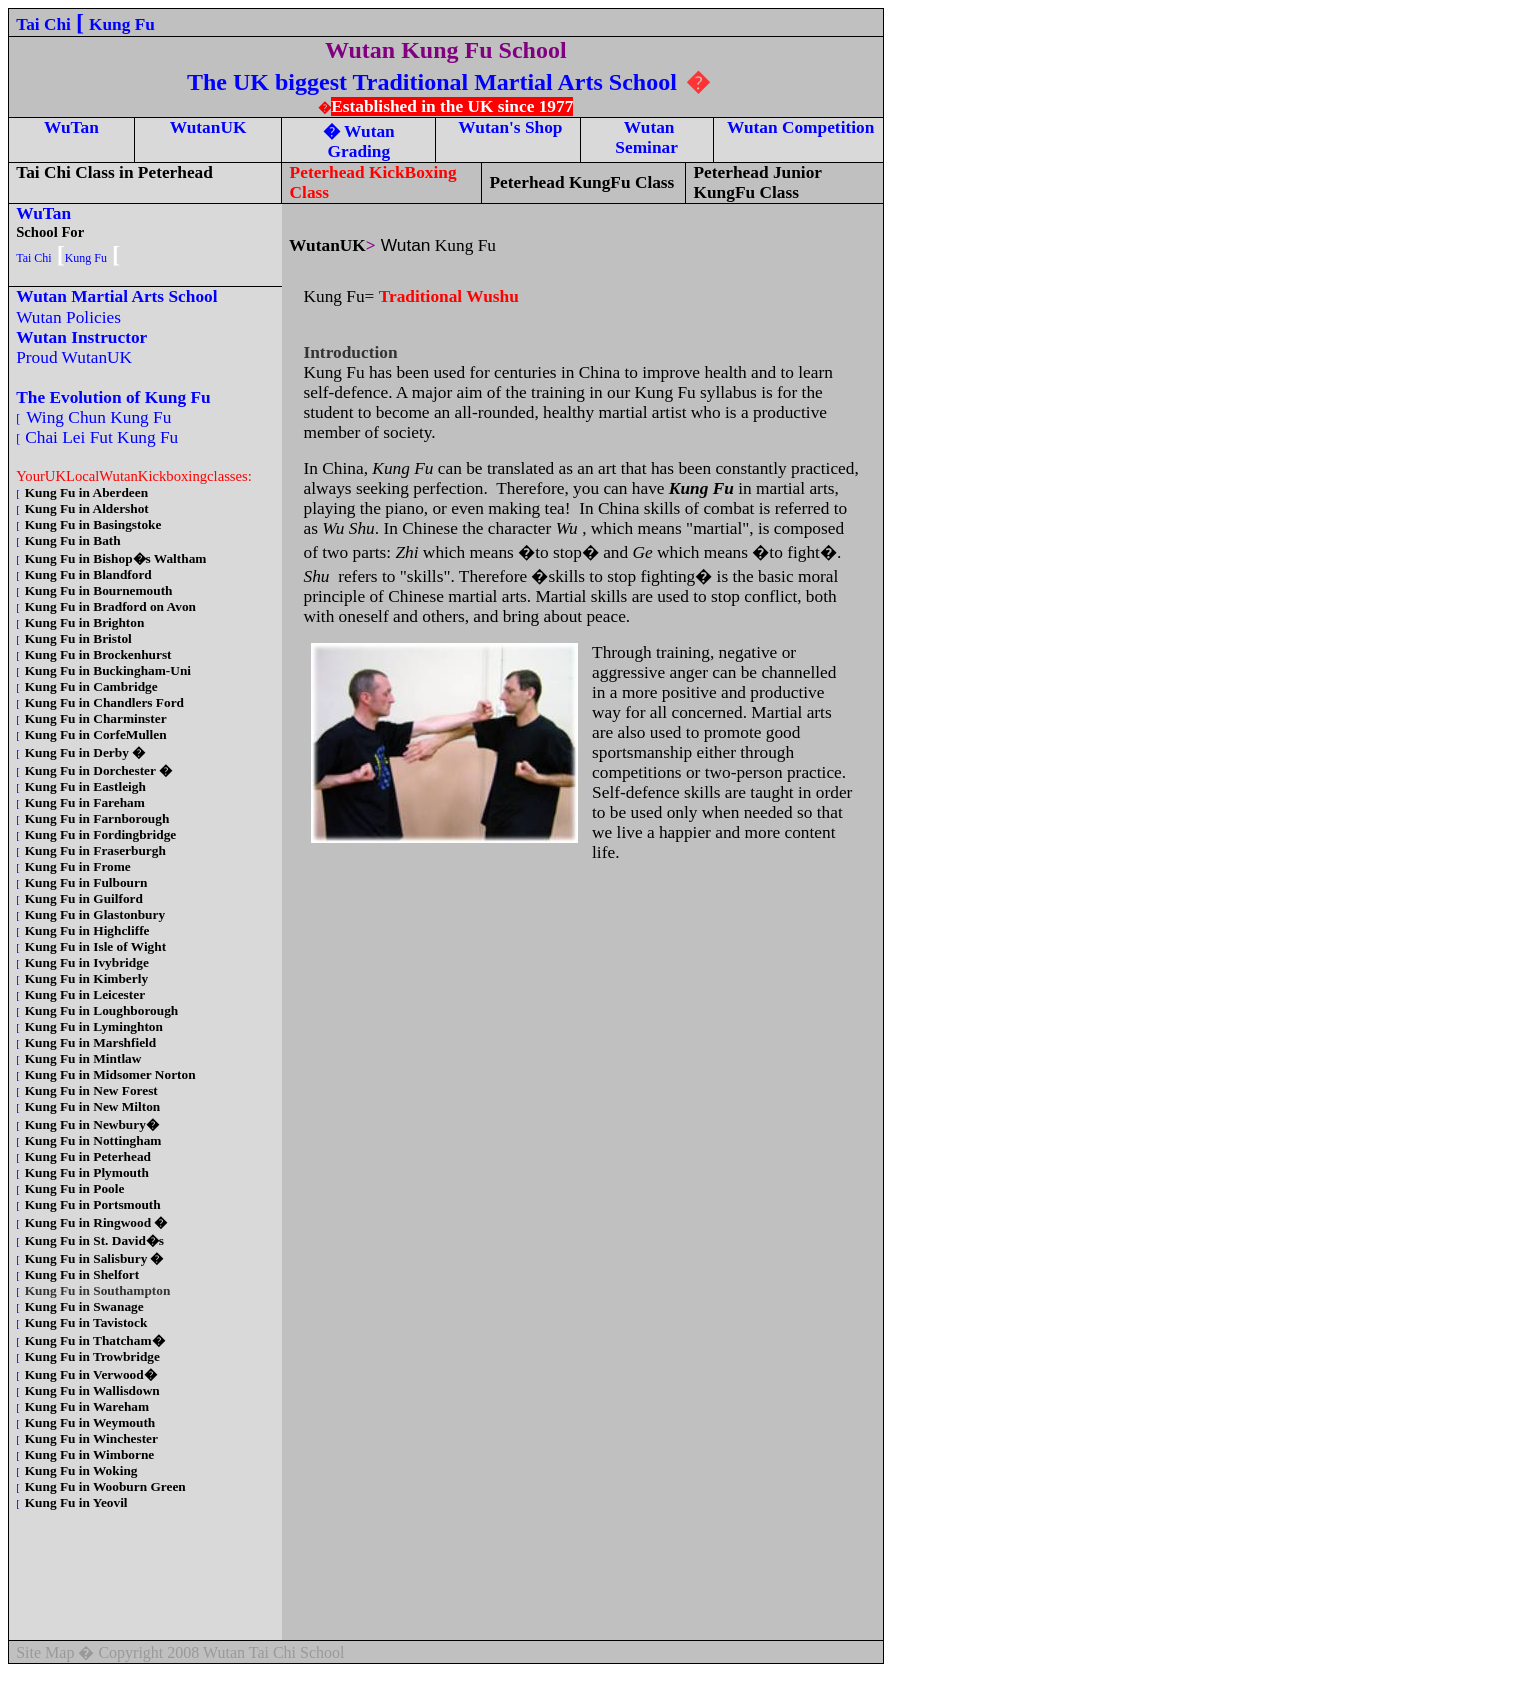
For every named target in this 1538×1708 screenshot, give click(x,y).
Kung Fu (122, 24)
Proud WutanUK (76, 357)
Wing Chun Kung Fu (101, 417)
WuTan (71, 127)
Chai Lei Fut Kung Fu (104, 437)
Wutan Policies (73, 317)
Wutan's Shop (507, 127)
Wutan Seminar (646, 137)
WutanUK (208, 127)
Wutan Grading (361, 141)
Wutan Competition (798, 127)
